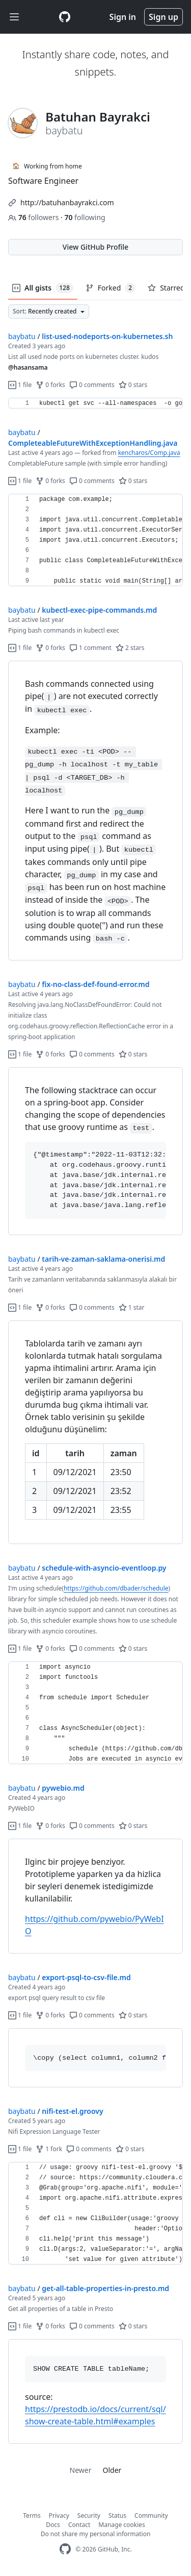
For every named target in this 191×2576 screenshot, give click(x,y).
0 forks (50, 384)
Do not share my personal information (96, 2534)
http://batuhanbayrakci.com (67, 202)
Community (151, 2515)
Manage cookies (121, 2524)
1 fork (49, 2149)
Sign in (123, 16)
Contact (79, 2524)
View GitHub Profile (95, 247)
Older (112, 2470)
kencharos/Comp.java (149, 452)
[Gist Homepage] (65, 17)
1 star (132, 1307)
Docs (53, 2524)
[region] (95, 403)
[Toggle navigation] (14, 17)
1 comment (90, 647)
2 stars (130, 647)
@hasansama (28, 367)
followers (34, 217)
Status (117, 2515)
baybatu (22, 336)
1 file (20, 384)
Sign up (163, 16)
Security (88, 2515)
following (84, 217)
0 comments (92, 384)
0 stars (133, 384)
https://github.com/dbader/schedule (116, 1588)
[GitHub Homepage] (65, 2549)
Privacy (59, 2515)
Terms (32, 2515)
